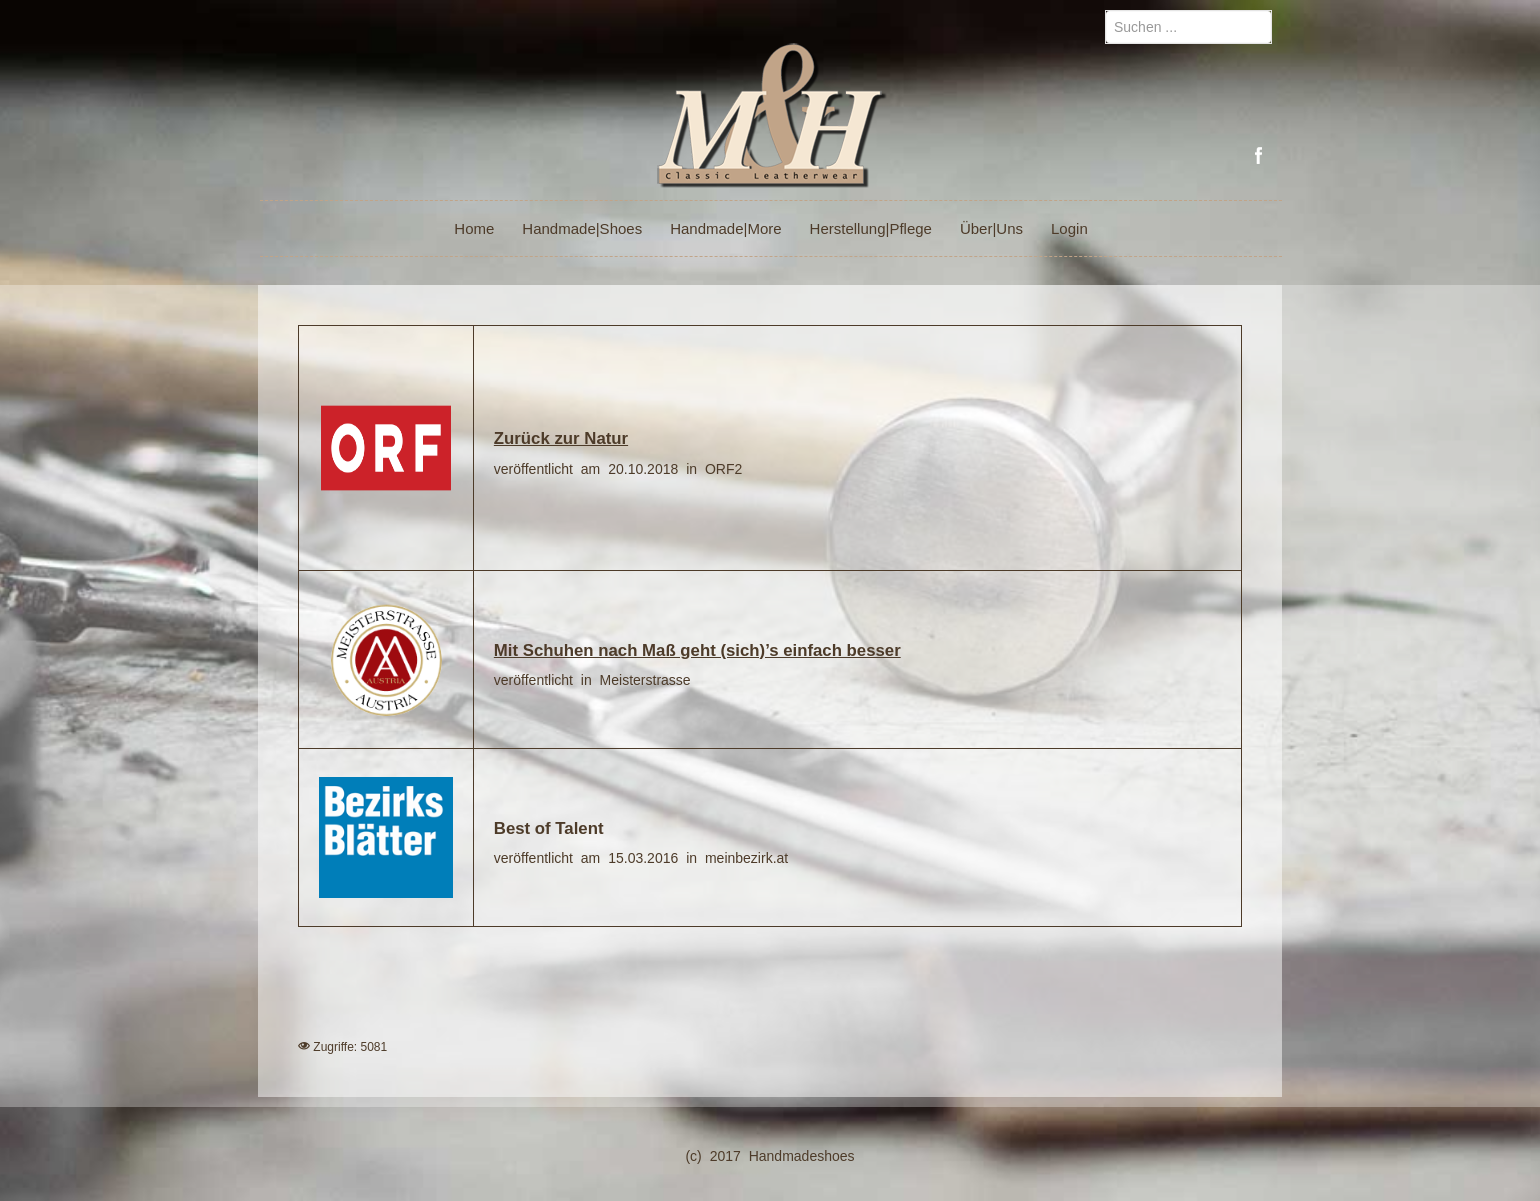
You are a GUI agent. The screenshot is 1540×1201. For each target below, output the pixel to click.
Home (474, 228)
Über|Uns (991, 228)
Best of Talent (549, 828)
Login (1069, 228)
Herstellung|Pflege (871, 228)
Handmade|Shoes (582, 228)
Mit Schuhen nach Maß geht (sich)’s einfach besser (697, 650)
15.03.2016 (647, 858)
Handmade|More (725, 228)
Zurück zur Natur (561, 438)
